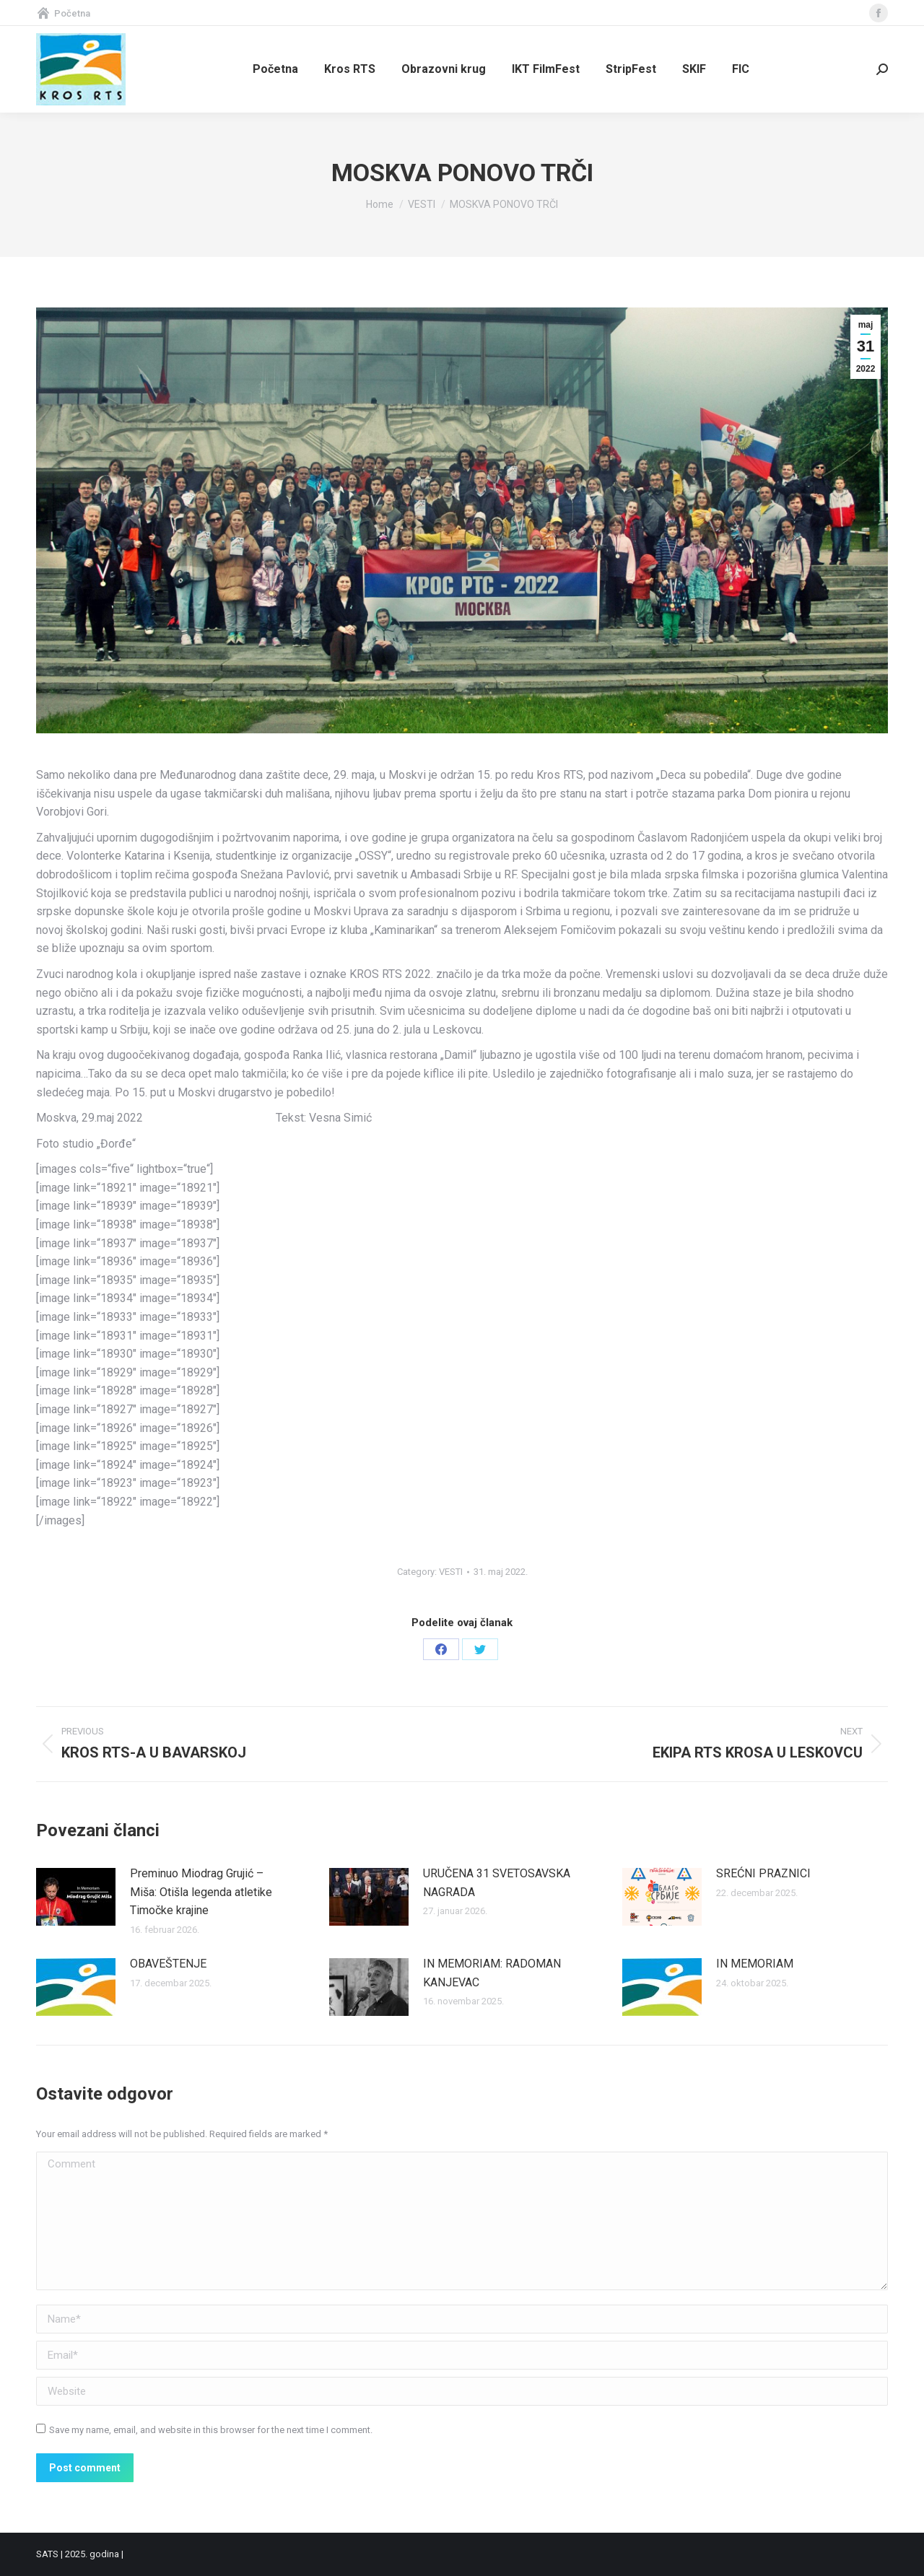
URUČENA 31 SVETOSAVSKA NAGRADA (496, 1882)
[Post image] (76, 1897)
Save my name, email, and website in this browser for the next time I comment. (210, 2429)
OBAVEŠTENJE (168, 1963)
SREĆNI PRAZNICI (763, 1873)
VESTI (451, 1571)
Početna (63, 13)
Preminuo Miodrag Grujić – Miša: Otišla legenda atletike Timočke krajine (201, 1891)
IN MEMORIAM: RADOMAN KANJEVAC (492, 1973)
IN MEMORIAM (754, 1963)
